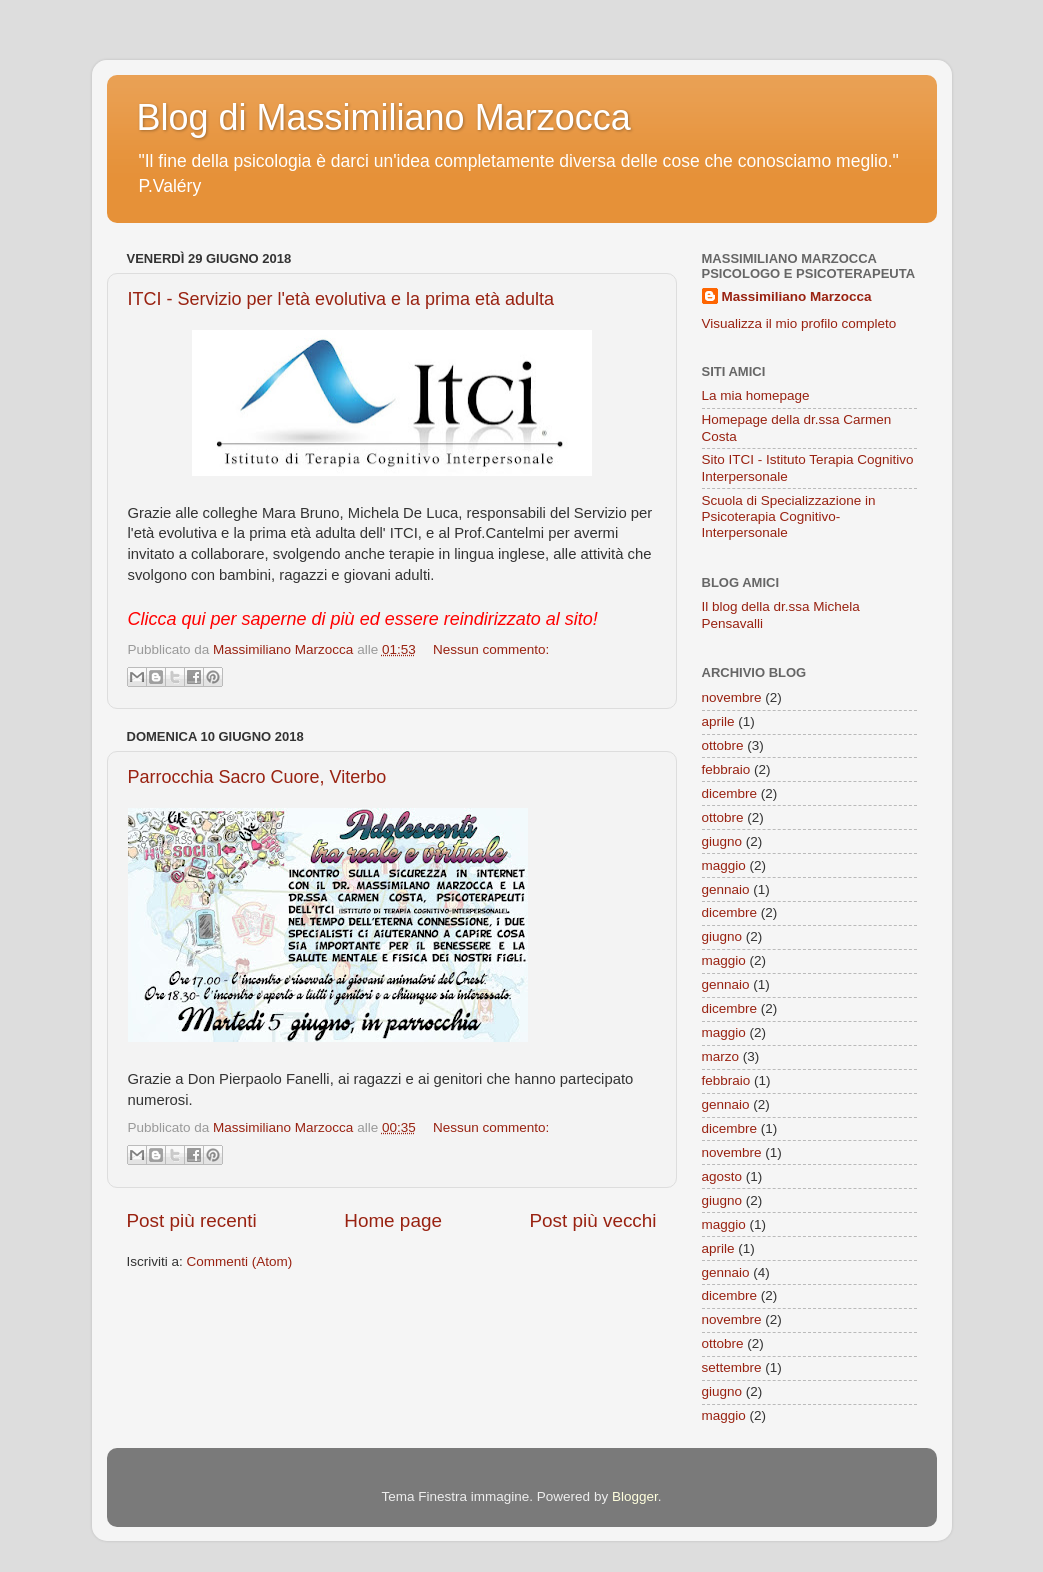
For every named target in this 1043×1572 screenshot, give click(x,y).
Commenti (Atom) (240, 1261)
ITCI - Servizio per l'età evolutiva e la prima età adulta (341, 299)
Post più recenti (192, 1220)
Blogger (635, 1496)
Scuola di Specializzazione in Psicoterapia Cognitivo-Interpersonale (789, 516)
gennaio (726, 889)
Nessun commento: (491, 649)
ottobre (723, 745)
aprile (718, 721)
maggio (724, 865)
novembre (732, 697)
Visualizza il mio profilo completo (799, 323)
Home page (393, 1220)
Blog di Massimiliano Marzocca (384, 117)
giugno (722, 841)
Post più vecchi (592, 1220)
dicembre (730, 793)
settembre (732, 1367)
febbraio (726, 769)
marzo (721, 1056)
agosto (722, 1176)
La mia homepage (756, 395)
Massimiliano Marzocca (797, 296)
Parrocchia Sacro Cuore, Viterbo (257, 777)
